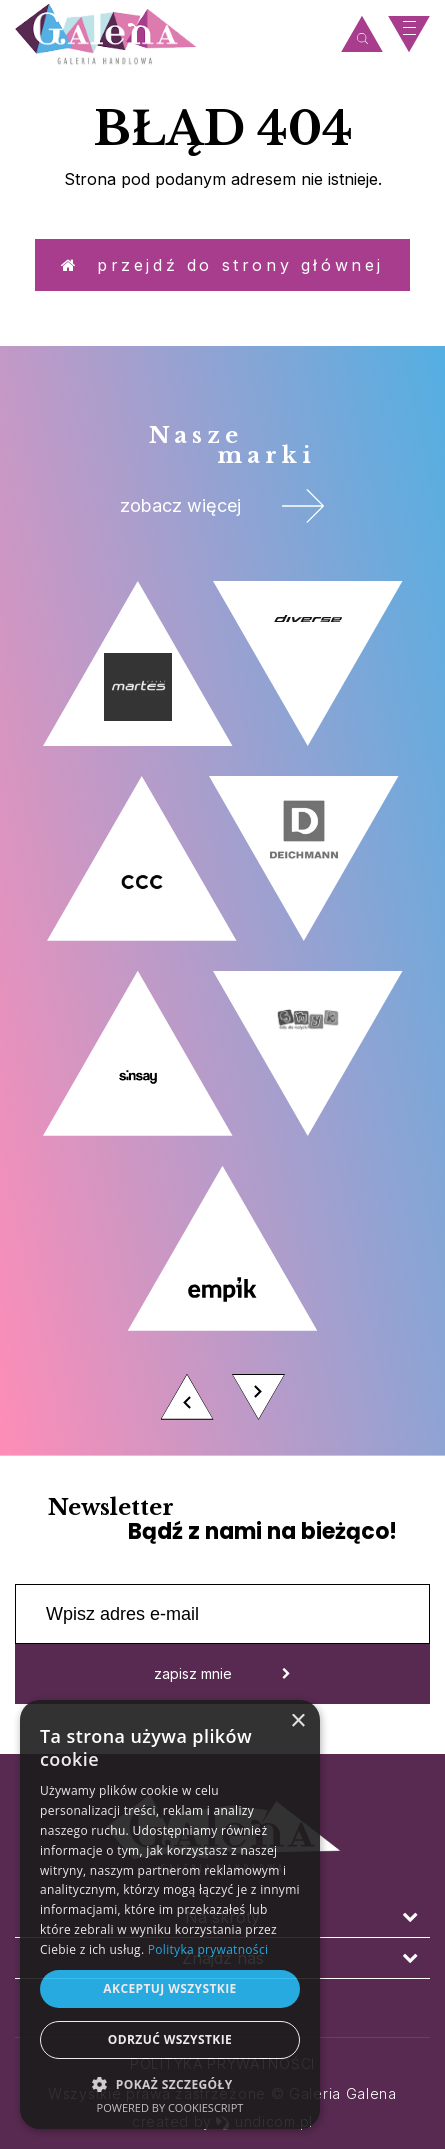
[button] (170, 2083)
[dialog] (170, 1914)
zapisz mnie (222, 1673)
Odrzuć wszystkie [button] (170, 2039)
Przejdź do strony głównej (222, 265)
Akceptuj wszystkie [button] (169, 1988)
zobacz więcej (222, 506)
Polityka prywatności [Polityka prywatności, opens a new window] (208, 1949)
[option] (222, 1006)
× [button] (297, 1721)
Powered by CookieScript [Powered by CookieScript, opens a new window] (170, 2107)
